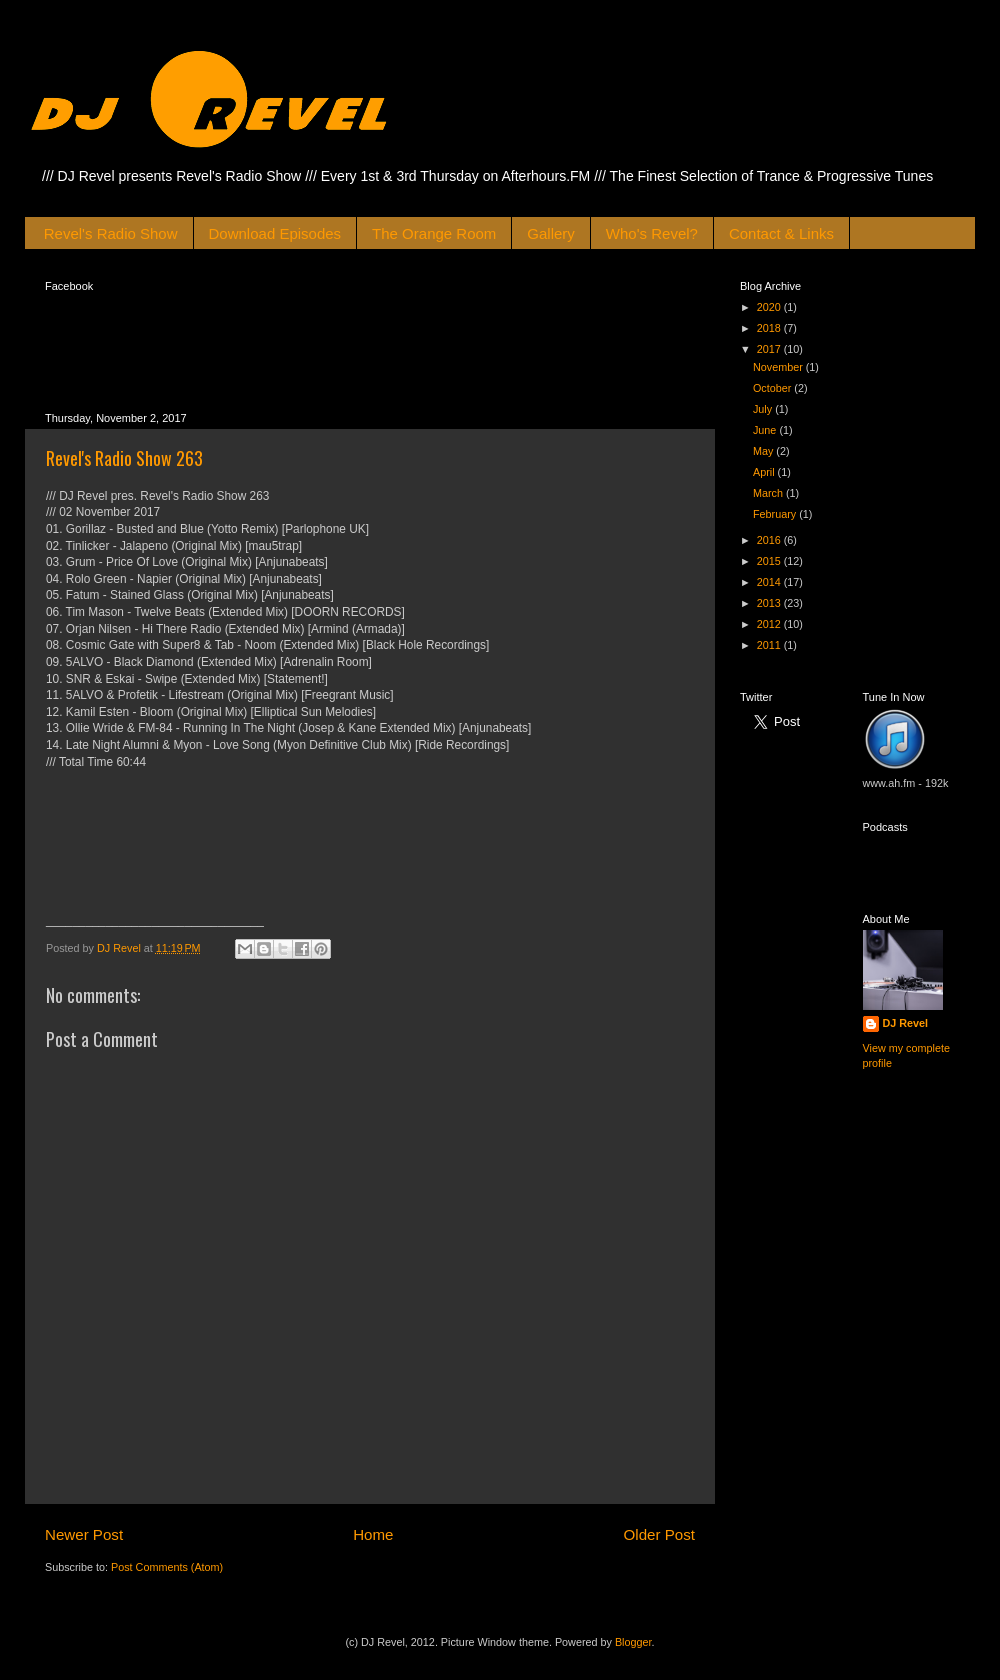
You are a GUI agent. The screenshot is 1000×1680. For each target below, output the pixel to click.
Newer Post (84, 1534)
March (769, 493)
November (779, 367)
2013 (770, 603)
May (764, 451)
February (776, 514)
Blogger (633, 1642)
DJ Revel (906, 1023)
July (764, 409)
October (773, 388)
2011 (770, 645)
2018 (770, 328)
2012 (770, 624)
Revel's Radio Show (111, 233)
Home (373, 1534)
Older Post (659, 1534)
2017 (770, 349)
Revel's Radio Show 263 (124, 458)
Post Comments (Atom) (167, 1567)
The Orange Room (434, 233)
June (766, 430)
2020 (770, 307)
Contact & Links (781, 233)
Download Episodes (275, 233)
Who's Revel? (652, 233)
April (765, 472)
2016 (770, 540)
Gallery (551, 233)
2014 (770, 582)
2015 (770, 561)
